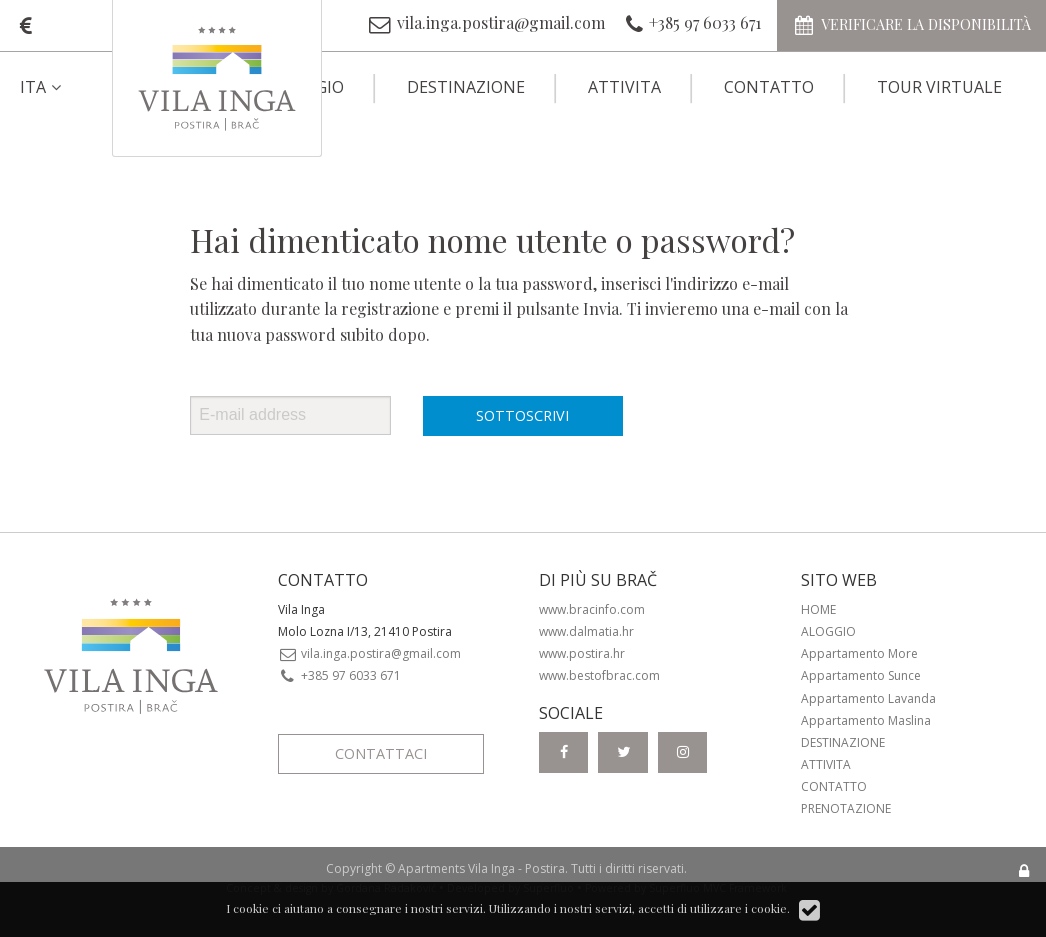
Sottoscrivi (522, 415)
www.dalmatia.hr (586, 631)
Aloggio (828, 631)
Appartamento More (859, 653)
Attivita (624, 87)
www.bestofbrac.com (599, 675)
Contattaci (381, 753)
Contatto (769, 87)
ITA (43, 87)
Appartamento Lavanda (868, 698)
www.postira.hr (582, 653)
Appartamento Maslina (866, 720)
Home (818, 609)
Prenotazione (846, 808)
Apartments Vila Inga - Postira (481, 868)
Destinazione (466, 87)
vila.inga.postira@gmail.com (370, 653)
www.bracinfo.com (592, 609)
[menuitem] (57, 87)
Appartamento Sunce (861, 675)
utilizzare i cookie (738, 908)
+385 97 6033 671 (340, 675)
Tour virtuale (939, 87)
